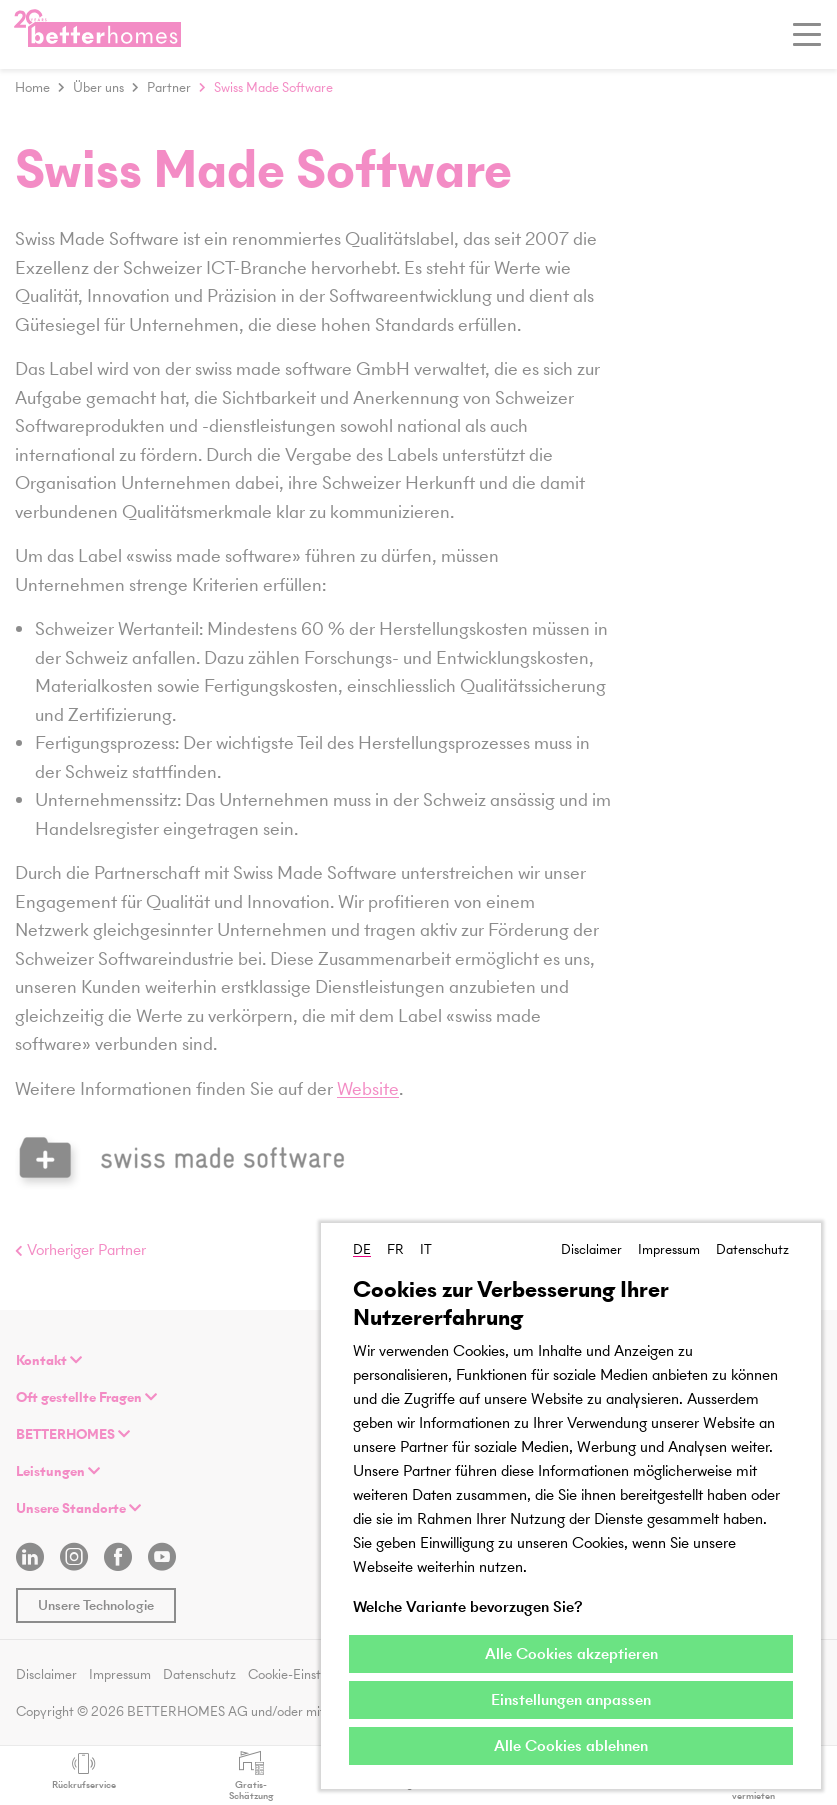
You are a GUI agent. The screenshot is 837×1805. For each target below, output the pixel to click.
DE (362, 1249)
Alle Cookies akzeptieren (571, 1653)
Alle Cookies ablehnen (571, 1745)
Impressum (669, 1249)
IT (426, 1249)
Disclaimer (591, 1249)
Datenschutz (752, 1249)
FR (395, 1249)
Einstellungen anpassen (571, 1699)
